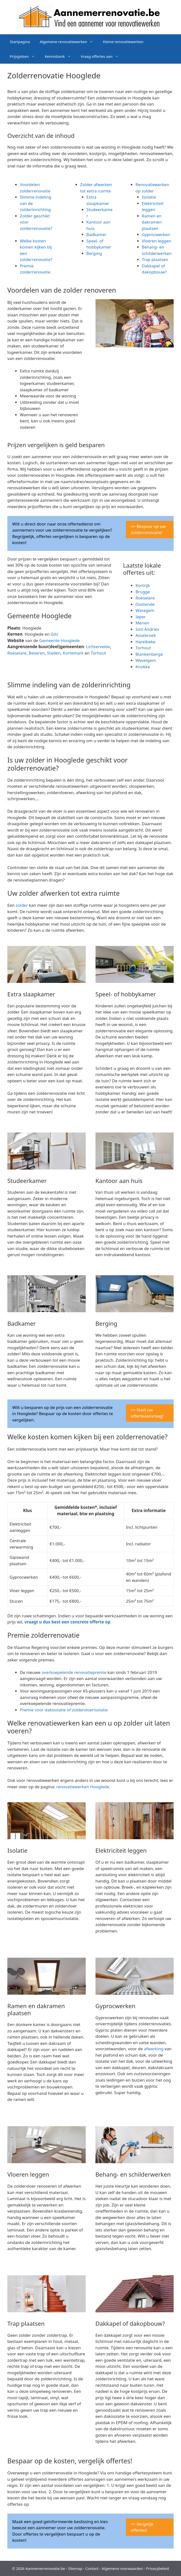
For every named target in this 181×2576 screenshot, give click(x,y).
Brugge (142, 592)
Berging (94, 253)
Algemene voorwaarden (122, 2568)
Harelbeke (145, 641)
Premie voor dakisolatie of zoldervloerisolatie (64, 1710)
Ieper (140, 617)
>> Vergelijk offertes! (142, 2527)
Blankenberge (149, 654)
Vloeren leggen (156, 241)
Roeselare (16, 653)
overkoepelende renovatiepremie (74, 1672)
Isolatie (149, 197)
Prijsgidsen (25, 56)
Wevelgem (145, 660)
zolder (22, 905)
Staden (54, 653)
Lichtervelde (98, 646)
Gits (54, 634)
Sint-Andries (147, 629)
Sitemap (75, 2568)
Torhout (98, 653)
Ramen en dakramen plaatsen (152, 222)
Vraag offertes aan (102, 56)
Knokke (142, 666)
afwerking (153, 2048)
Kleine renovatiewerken (123, 41)
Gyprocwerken (156, 234)
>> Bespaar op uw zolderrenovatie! (148, 530)
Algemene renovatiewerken (69, 41)
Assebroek (145, 635)
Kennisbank (60, 56)
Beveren (37, 653)
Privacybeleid (157, 2568)
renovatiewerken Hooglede (82, 1786)
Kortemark (73, 653)
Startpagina (20, 41)
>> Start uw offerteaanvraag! (147, 1413)
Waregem (144, 610)
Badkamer (96, 234)
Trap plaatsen (155, 259)
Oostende (145, 604)
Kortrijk (142, 585)
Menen (142, 623)
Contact (91, 2568)
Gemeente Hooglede (59, 640)
